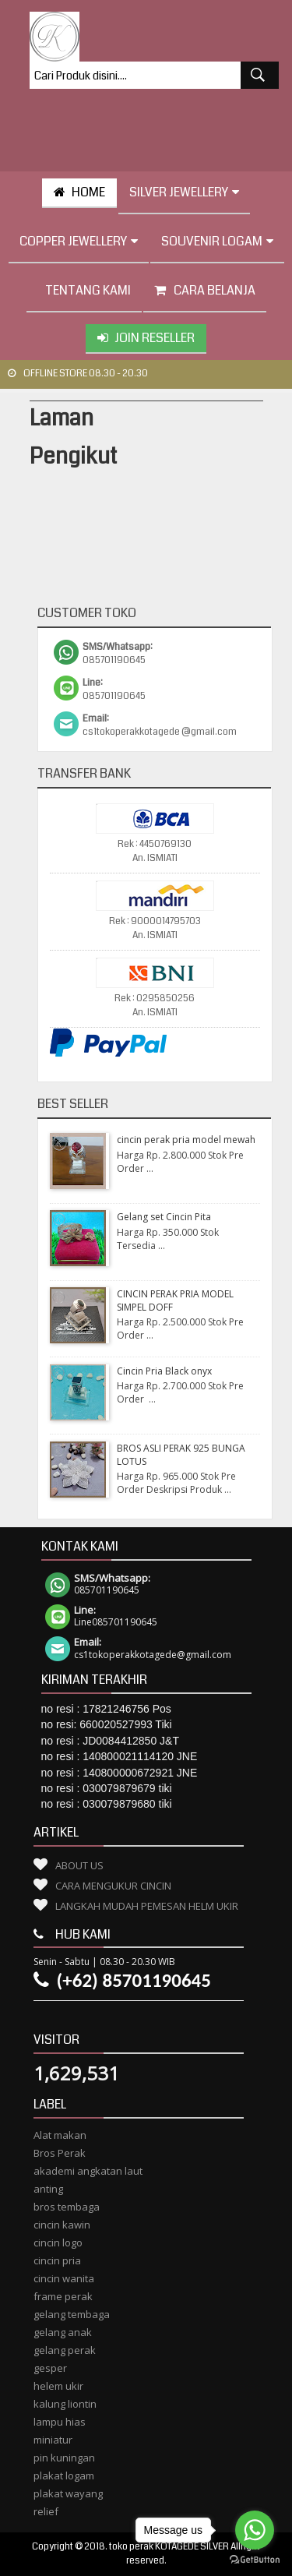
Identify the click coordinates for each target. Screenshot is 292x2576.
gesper (50, 2368)
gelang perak (64, 2350)
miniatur (52, 2440)
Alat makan (59, 2135)
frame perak (63, 2296)
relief (45, 2511)
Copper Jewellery (78, 241)
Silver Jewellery (184, 192)
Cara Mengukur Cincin (113, 1886)
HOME (79, 192)
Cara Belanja (204, 290)
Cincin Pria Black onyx (164, 1371)
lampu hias (59, 2422)
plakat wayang (68, 2493)
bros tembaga (66, 2207)
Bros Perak (59, 2153)
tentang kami (84, 290)
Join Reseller (146, 338)
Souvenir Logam (217, 241)
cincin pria (57, 2260)
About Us (79, 1865)
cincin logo (58, 2242)
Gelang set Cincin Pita (164, 1216)
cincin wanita (63, 2278)
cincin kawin (61, 2225)
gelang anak (62, 2332)
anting (48, 2189)
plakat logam (63, 2475)
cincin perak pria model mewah (186, 1139)
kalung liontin (65, 2404)
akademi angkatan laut (87, 2171)
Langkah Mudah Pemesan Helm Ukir (146, 1906)
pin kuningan (64, 2458)
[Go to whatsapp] (254, 2530)
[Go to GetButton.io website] (255, 2560)
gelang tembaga (71, 2314)
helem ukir (58, 2386)
